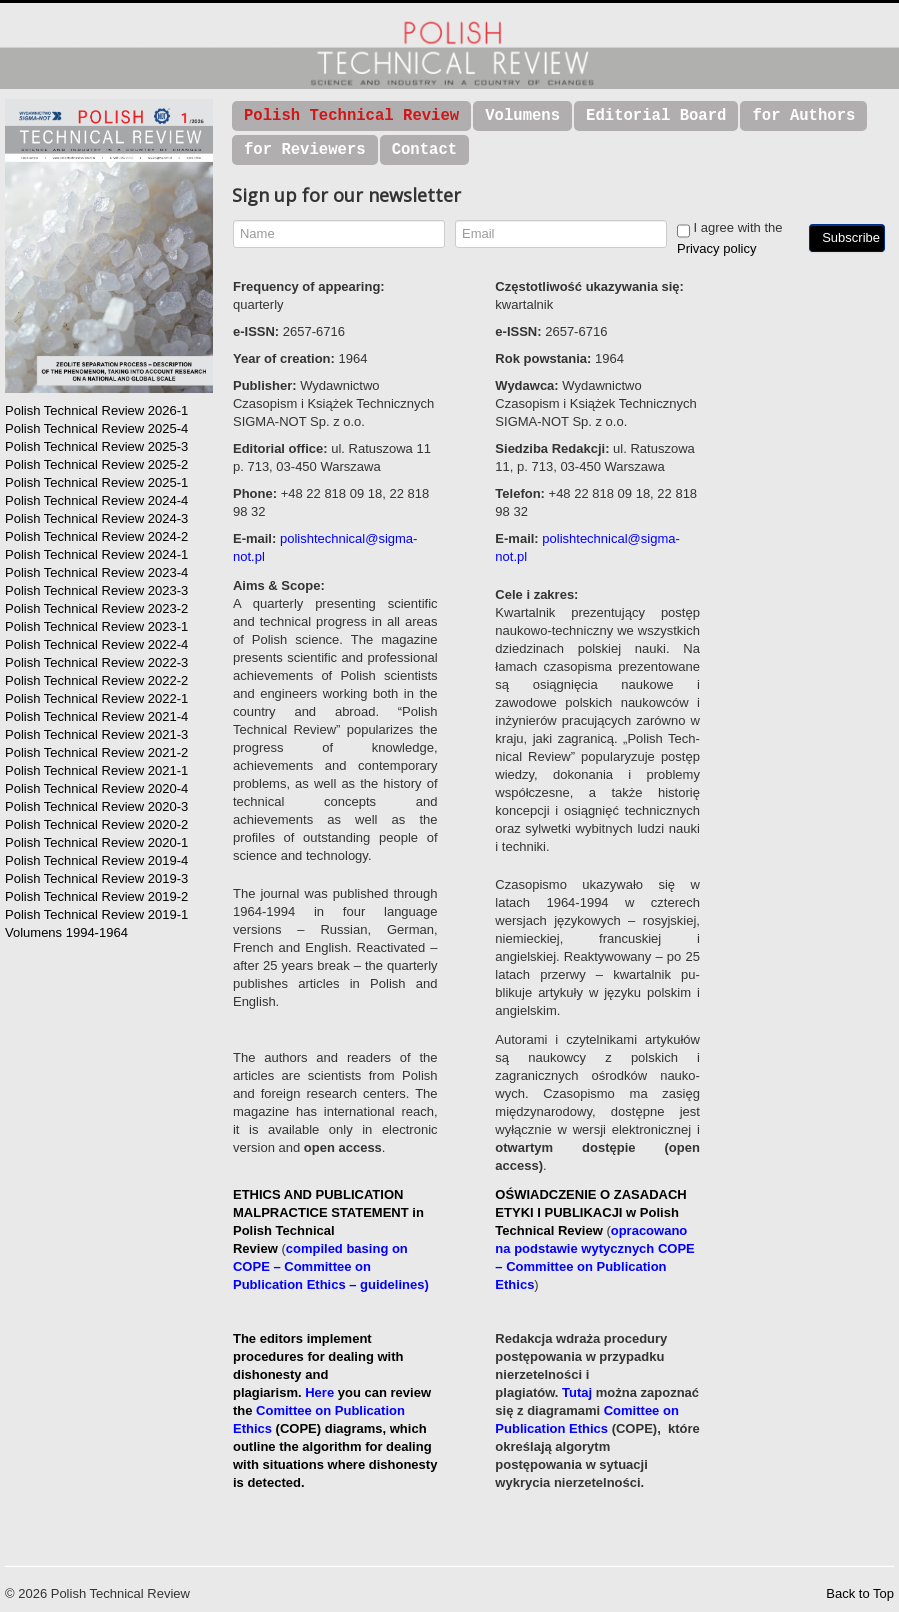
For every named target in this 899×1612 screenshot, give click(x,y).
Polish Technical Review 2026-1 (96, 410)
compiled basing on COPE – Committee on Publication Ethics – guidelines (328, 1266)
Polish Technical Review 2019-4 (96, 860)
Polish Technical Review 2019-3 (96, 878)
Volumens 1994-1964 (66, 932)
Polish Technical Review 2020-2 (96, 824)
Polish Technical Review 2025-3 (96, 446)
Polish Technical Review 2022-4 (96, 644)
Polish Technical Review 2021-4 (96, 716)
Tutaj (577, 1392)
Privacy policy (716, 248)
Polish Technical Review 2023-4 (96, 572)
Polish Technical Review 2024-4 (96, 500)
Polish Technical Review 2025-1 (96, 482)
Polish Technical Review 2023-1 (96, 626)
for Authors (803, 116)
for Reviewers (305, 150)
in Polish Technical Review (328, 1230)
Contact (425, 150)
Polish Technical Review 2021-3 (96, 734)
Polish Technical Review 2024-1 (96, 554)
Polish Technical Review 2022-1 (96, 698)
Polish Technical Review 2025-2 (96, 464)
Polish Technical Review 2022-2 (96, 680)
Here (319, 1392)
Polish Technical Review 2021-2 (96, 752)
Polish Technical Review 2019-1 (96, 914)
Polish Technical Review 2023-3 (96, 590)
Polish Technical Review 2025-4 (96, 428)
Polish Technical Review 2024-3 (96, 518)
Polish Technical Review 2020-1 (96, 842)
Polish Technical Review (351, 116)
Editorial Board (656, 116)
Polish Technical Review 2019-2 (96, 896)
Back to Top (860, 1593)
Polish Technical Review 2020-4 (96, 788)
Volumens (522, 116)
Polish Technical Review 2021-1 (96, 770)
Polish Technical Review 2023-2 (96, 608)
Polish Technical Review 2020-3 (96, 806)
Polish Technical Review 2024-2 (96, 536)
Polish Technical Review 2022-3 (96, 662)
